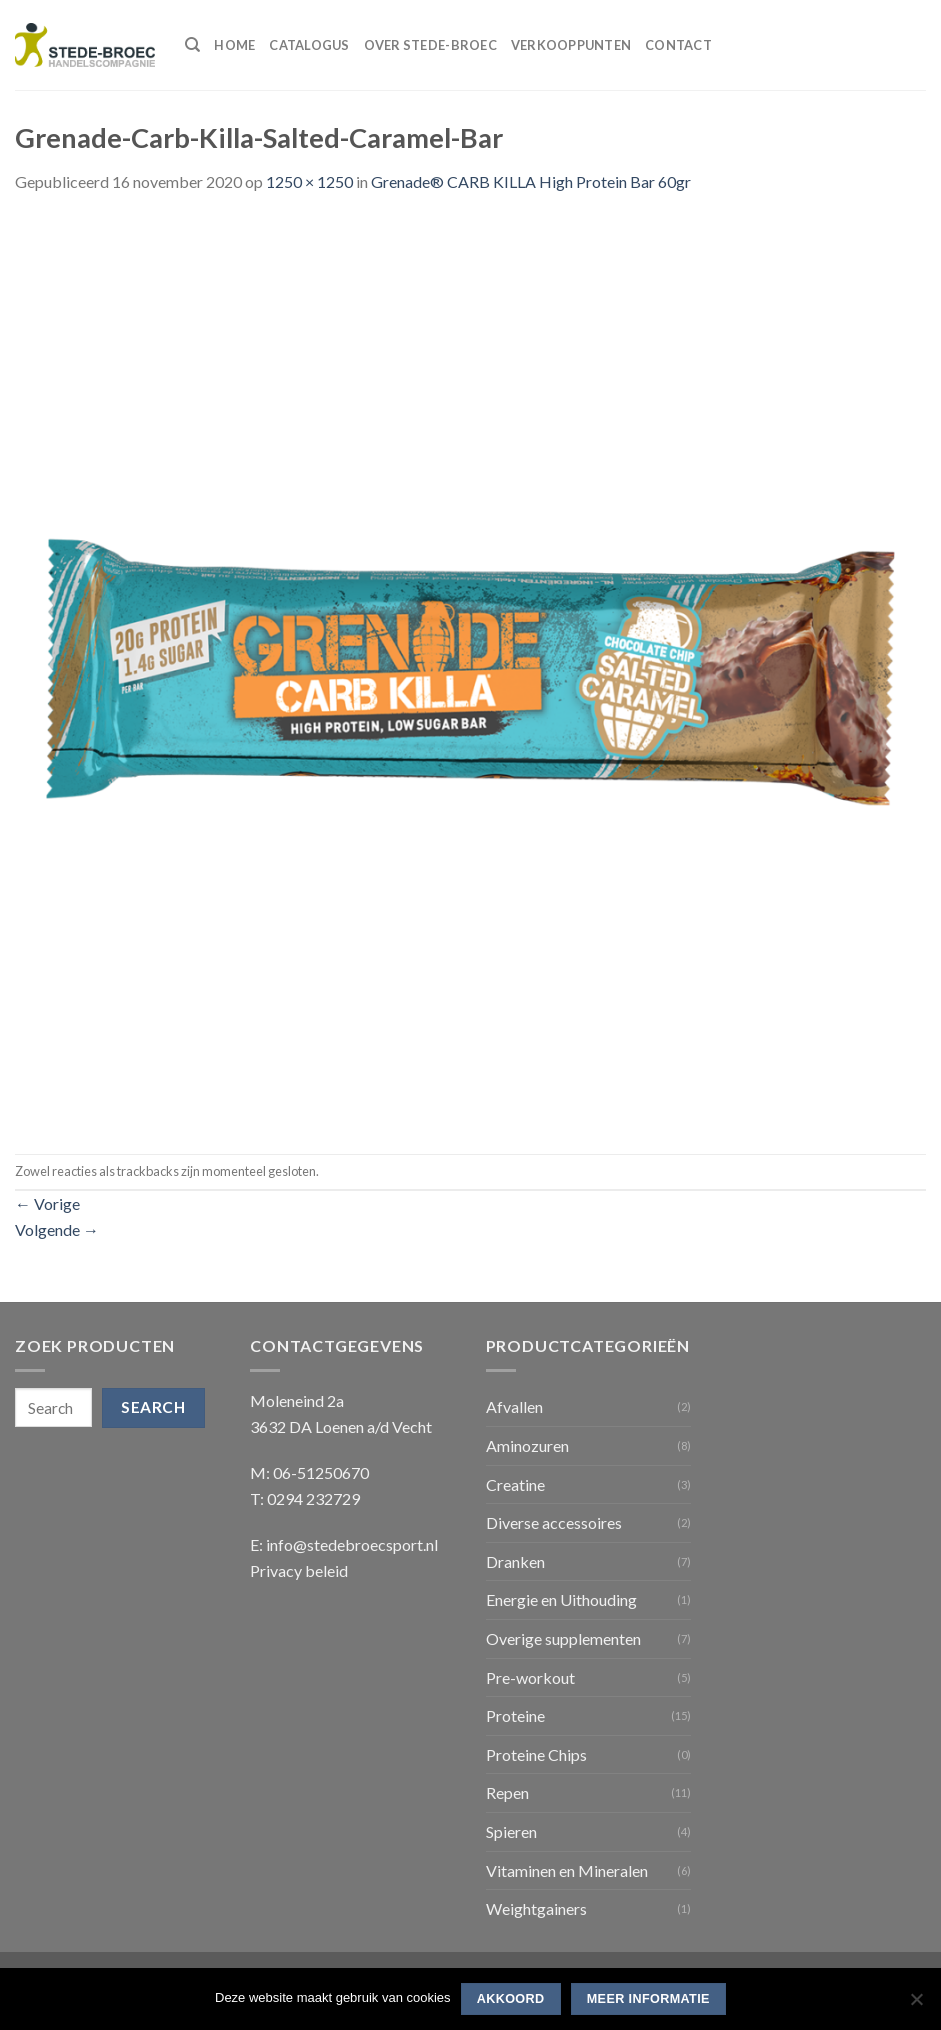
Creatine (515, 1484)
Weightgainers (536, 1908)
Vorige (47, 1203)
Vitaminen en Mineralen (567, 1870)
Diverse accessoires (554, 1522)
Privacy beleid (299, 1570)
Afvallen (514, 1406)
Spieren (511, 1831)
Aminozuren (527, 1445)
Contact (678, 45)
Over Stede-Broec (430, 45)
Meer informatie (648, 1999)
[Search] (192, 45)
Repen (507, 1792)
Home (234, 45)
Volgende (57, 1229)
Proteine (515, 1715)
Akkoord (511, 1999)
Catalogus (309, 45)
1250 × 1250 (309, 181)
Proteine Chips (536, 1754)
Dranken (515, 1561)
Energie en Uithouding (561, 1599)
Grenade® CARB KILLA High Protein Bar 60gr (531, 181)
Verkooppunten (571, 45)
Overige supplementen (563, 1638)
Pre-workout (530, 1677)
